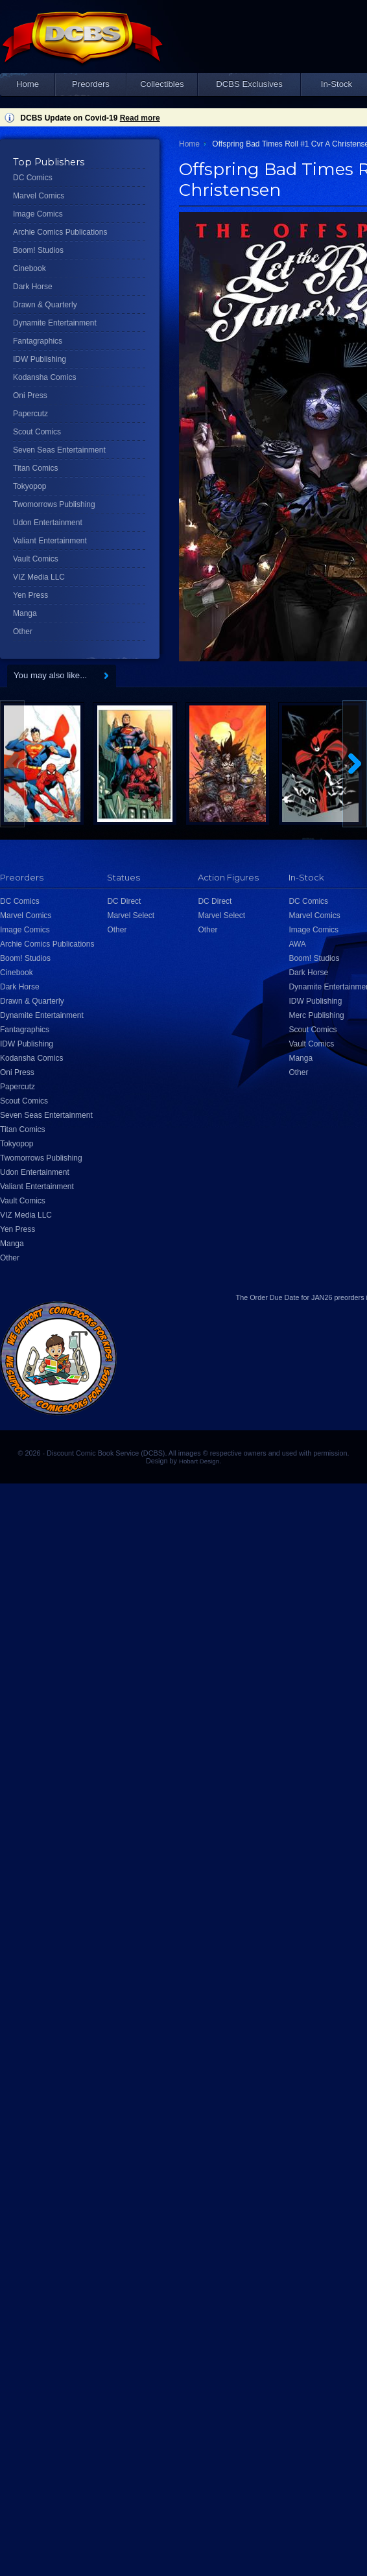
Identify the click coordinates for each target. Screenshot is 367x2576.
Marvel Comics (38, 195)
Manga (25, 613)
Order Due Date (274, 1297)
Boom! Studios (38, 250)
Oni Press (30, 395)
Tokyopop (29, 486)
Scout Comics (37, 431)
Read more (140, 118)
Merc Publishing (316, 1015)
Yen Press (30, 595)
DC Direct (124, 901)
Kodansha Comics (44, 377)
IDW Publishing (39, 359)
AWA (297, 944)
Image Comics (38, 214)
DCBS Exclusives (249, 84)
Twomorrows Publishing (54, 504)
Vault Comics (35, 558)
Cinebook (29, 268)
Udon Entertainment (47, 522)
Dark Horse (33, 286)
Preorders (91, 84)
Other (22, 631)
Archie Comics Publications (60, 232)
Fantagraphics (37, 341)
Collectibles (162, 84)
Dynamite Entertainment (55, 322)
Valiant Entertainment (50, 540)
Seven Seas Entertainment (59, 450)
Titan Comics (35, 468)
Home (27, 84)
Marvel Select (130, 915)
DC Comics (33, 177)
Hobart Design (199, 1461)
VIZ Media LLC (39, 577)
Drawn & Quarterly (45, 304)
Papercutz (30, 413)
